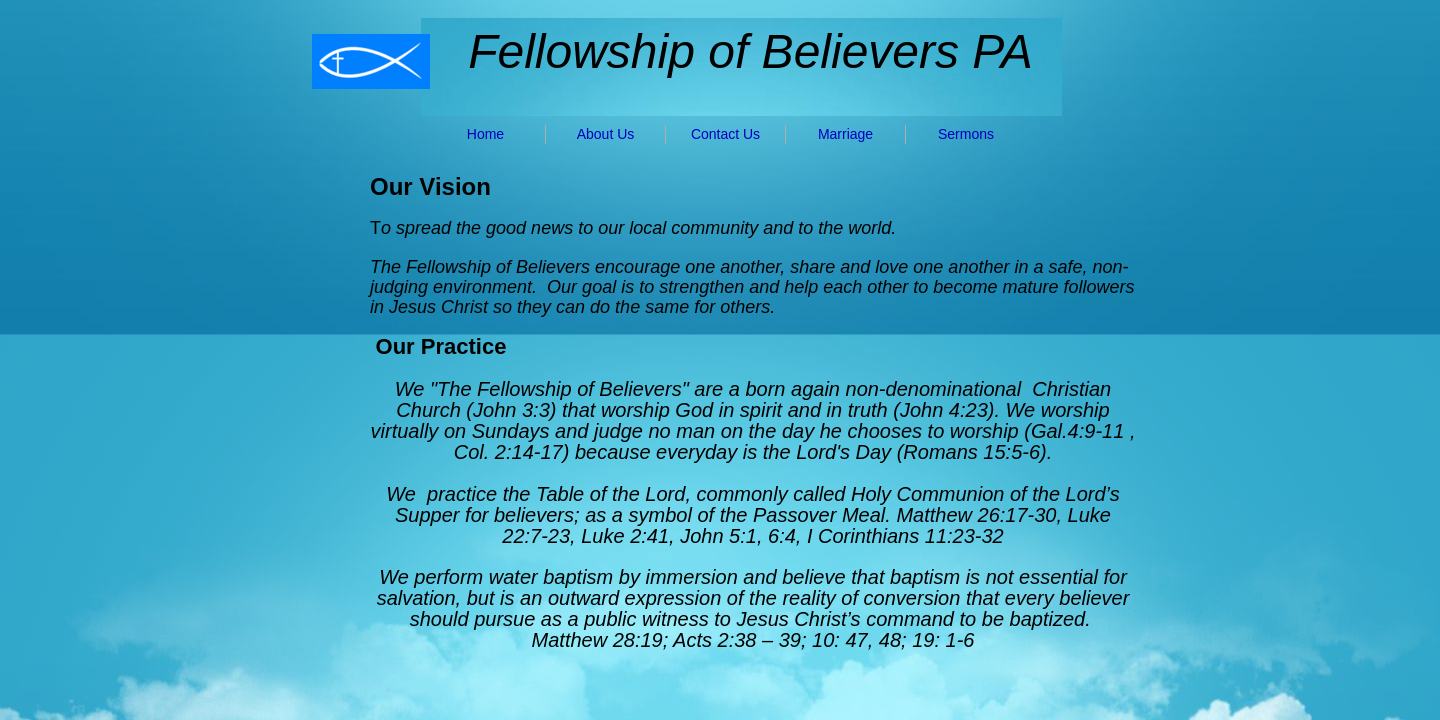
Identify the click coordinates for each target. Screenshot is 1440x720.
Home (485, 134)
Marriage (845, 134)
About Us (606, 134)
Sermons (966, 134)
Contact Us (725, 134)
